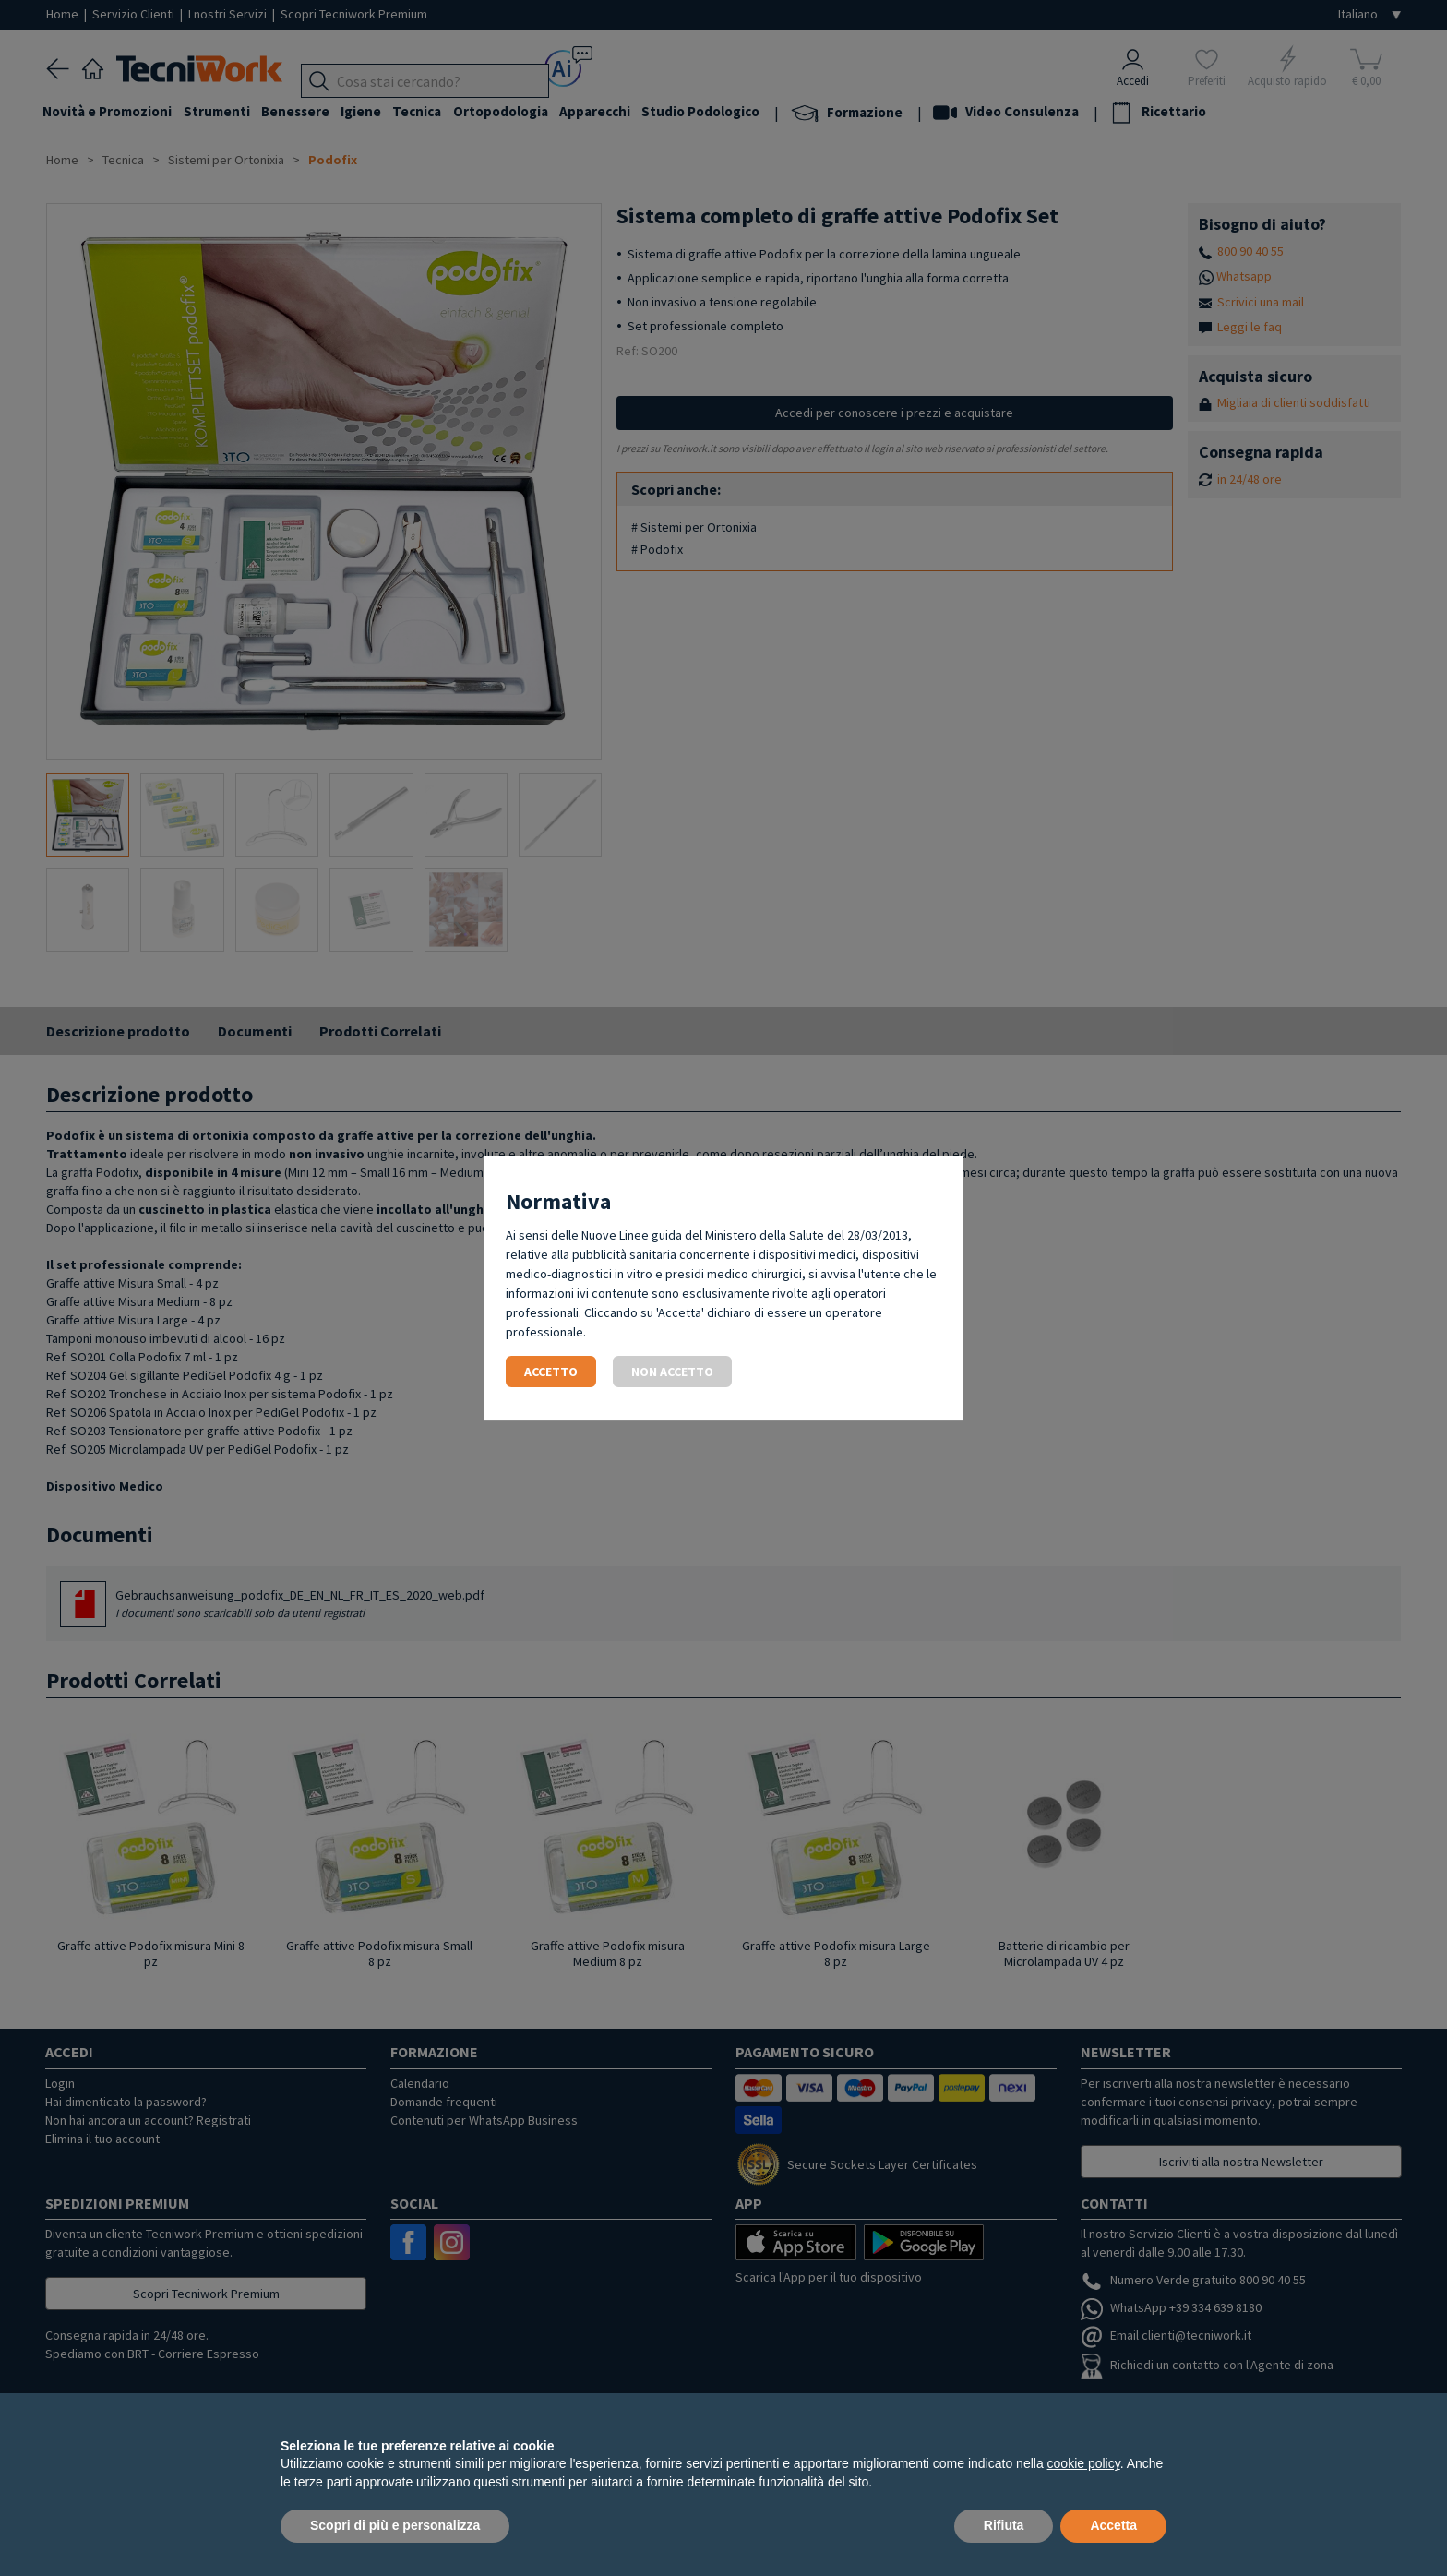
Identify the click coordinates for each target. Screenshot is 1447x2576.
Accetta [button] (1113, 2525)
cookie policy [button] (1083, 2463)
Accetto (551, 1371)
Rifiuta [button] (1004, 2525)
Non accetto (672, 1371)
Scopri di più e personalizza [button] (395, 2525)
